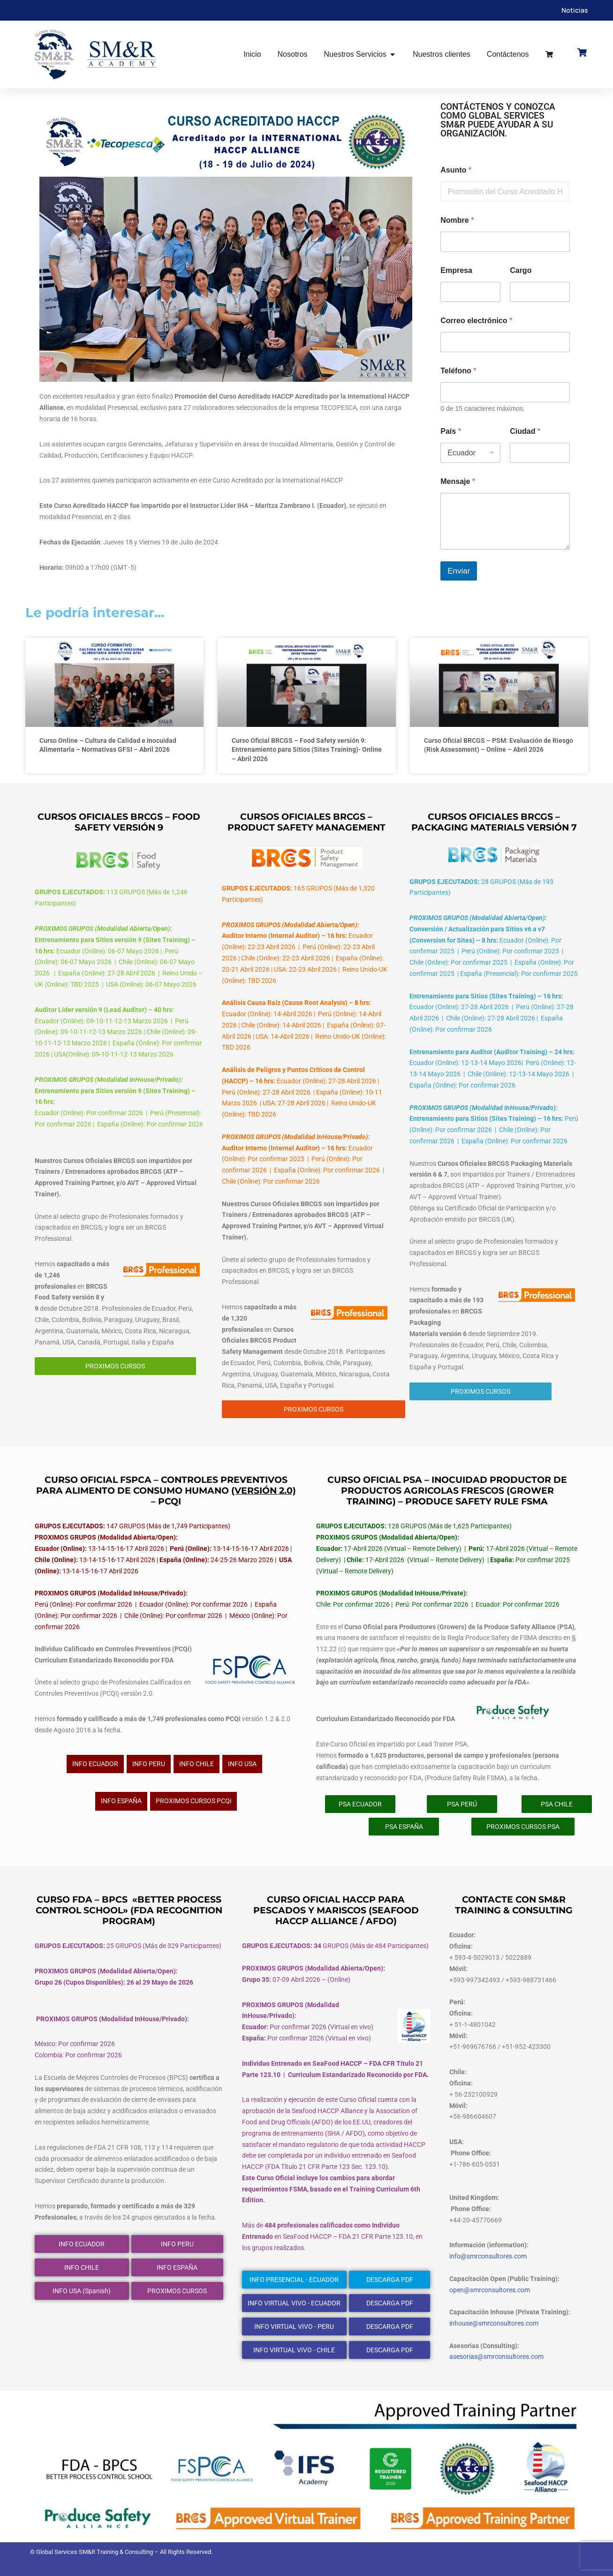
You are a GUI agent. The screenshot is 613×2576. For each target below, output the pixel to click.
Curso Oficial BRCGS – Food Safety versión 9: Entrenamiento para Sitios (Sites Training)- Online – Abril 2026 (307, 750)
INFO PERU (148, 1764)
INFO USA (242, 1764)
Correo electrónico (476, 321)
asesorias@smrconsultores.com (496, 2356)
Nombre (457, 220)
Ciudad (525, 431)
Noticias (574, 10)
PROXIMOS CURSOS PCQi (193, 1801)
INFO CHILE (196, 1764)
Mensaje (457, 481)
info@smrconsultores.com (488, 2256)
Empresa (456, 270)
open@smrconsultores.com (489, 2290)
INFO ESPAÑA (121, 1801)
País (450, 431)
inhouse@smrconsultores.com (493, 2323)
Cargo (520, 270)
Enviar (458, 571)
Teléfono (458, 371)
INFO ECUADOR (95, 1764)
